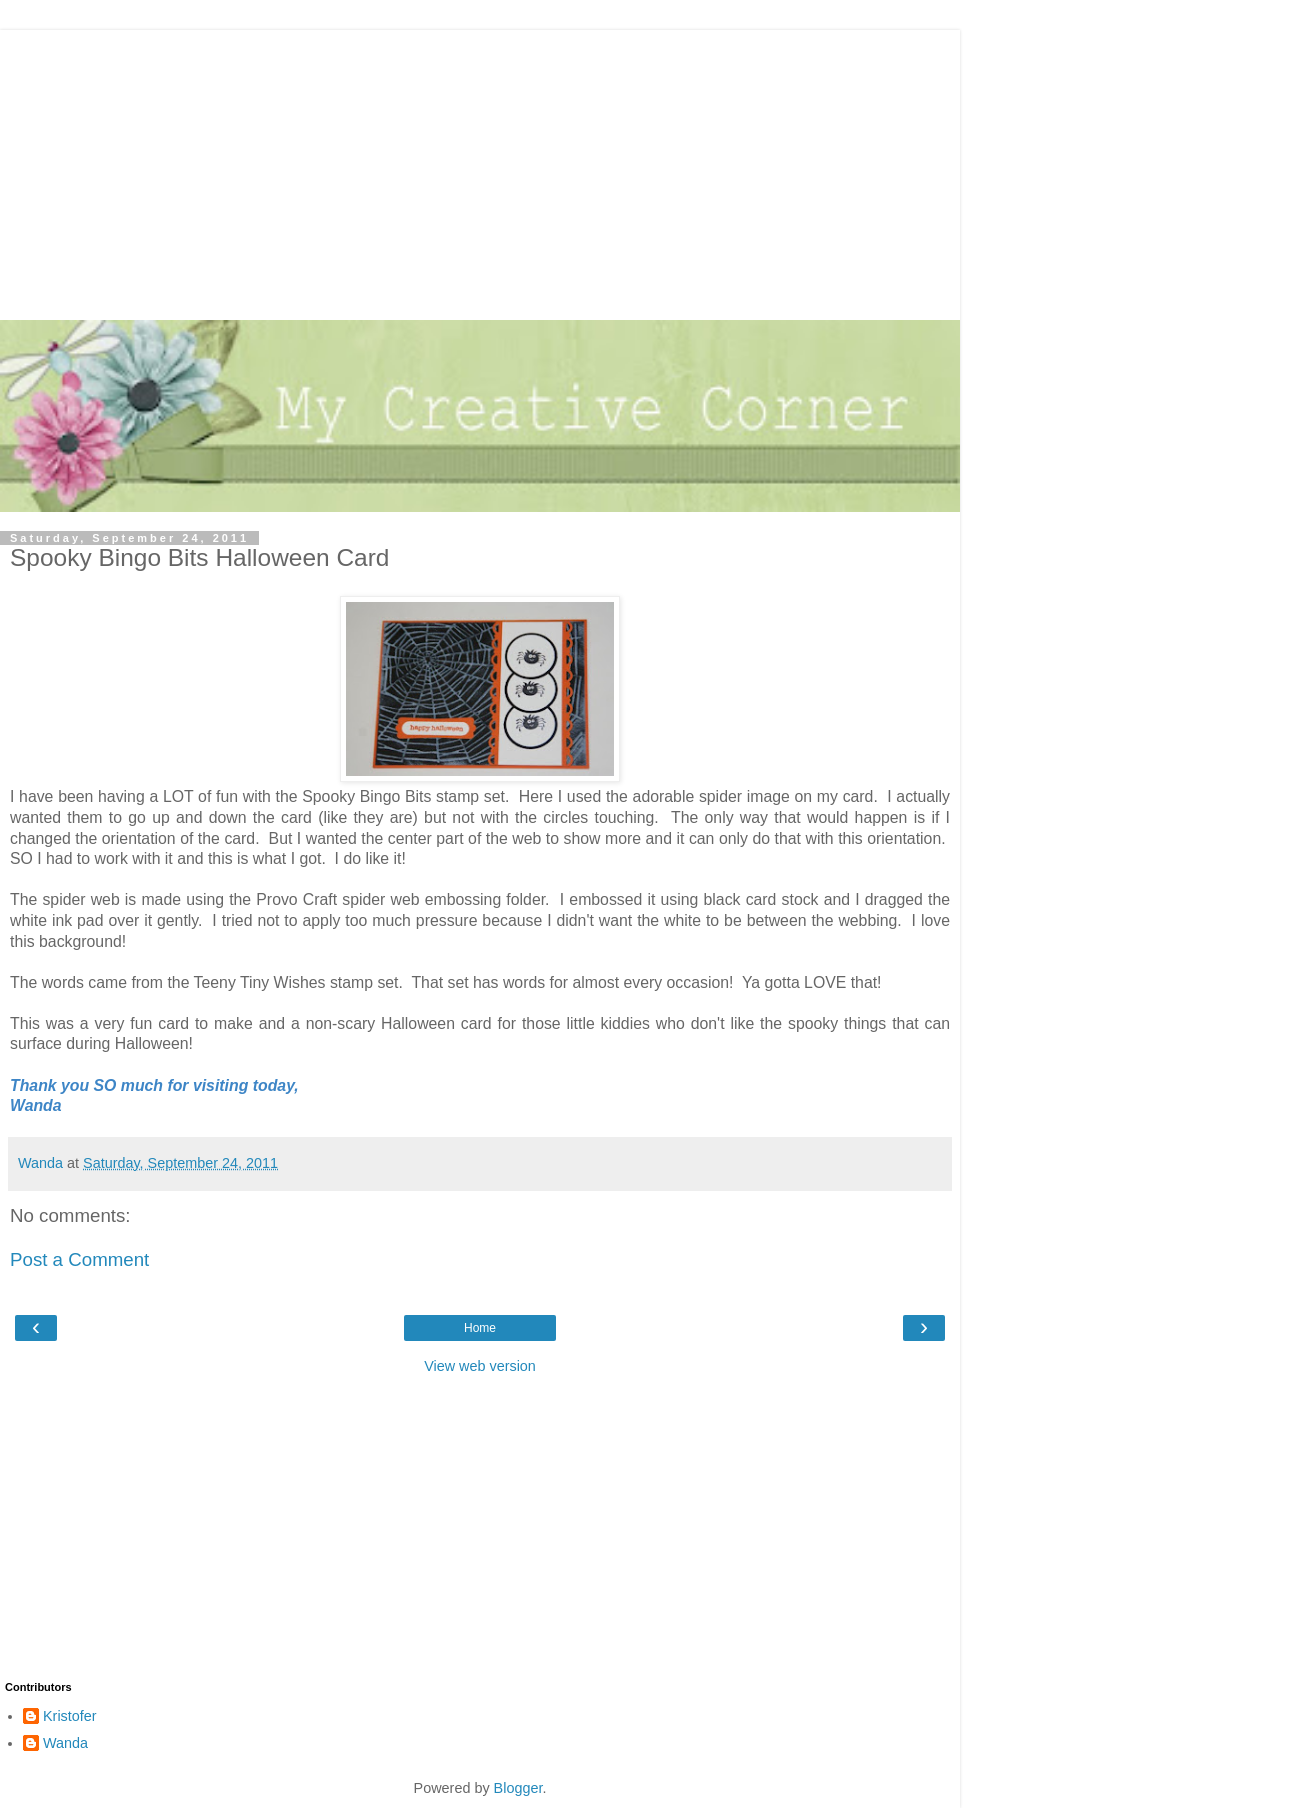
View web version (480, 1366)
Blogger (518, 1788)
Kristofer (70, 1716)
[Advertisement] (480, 170)
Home (480, 1328)
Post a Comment (79, 1259)
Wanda (65, 1743)
